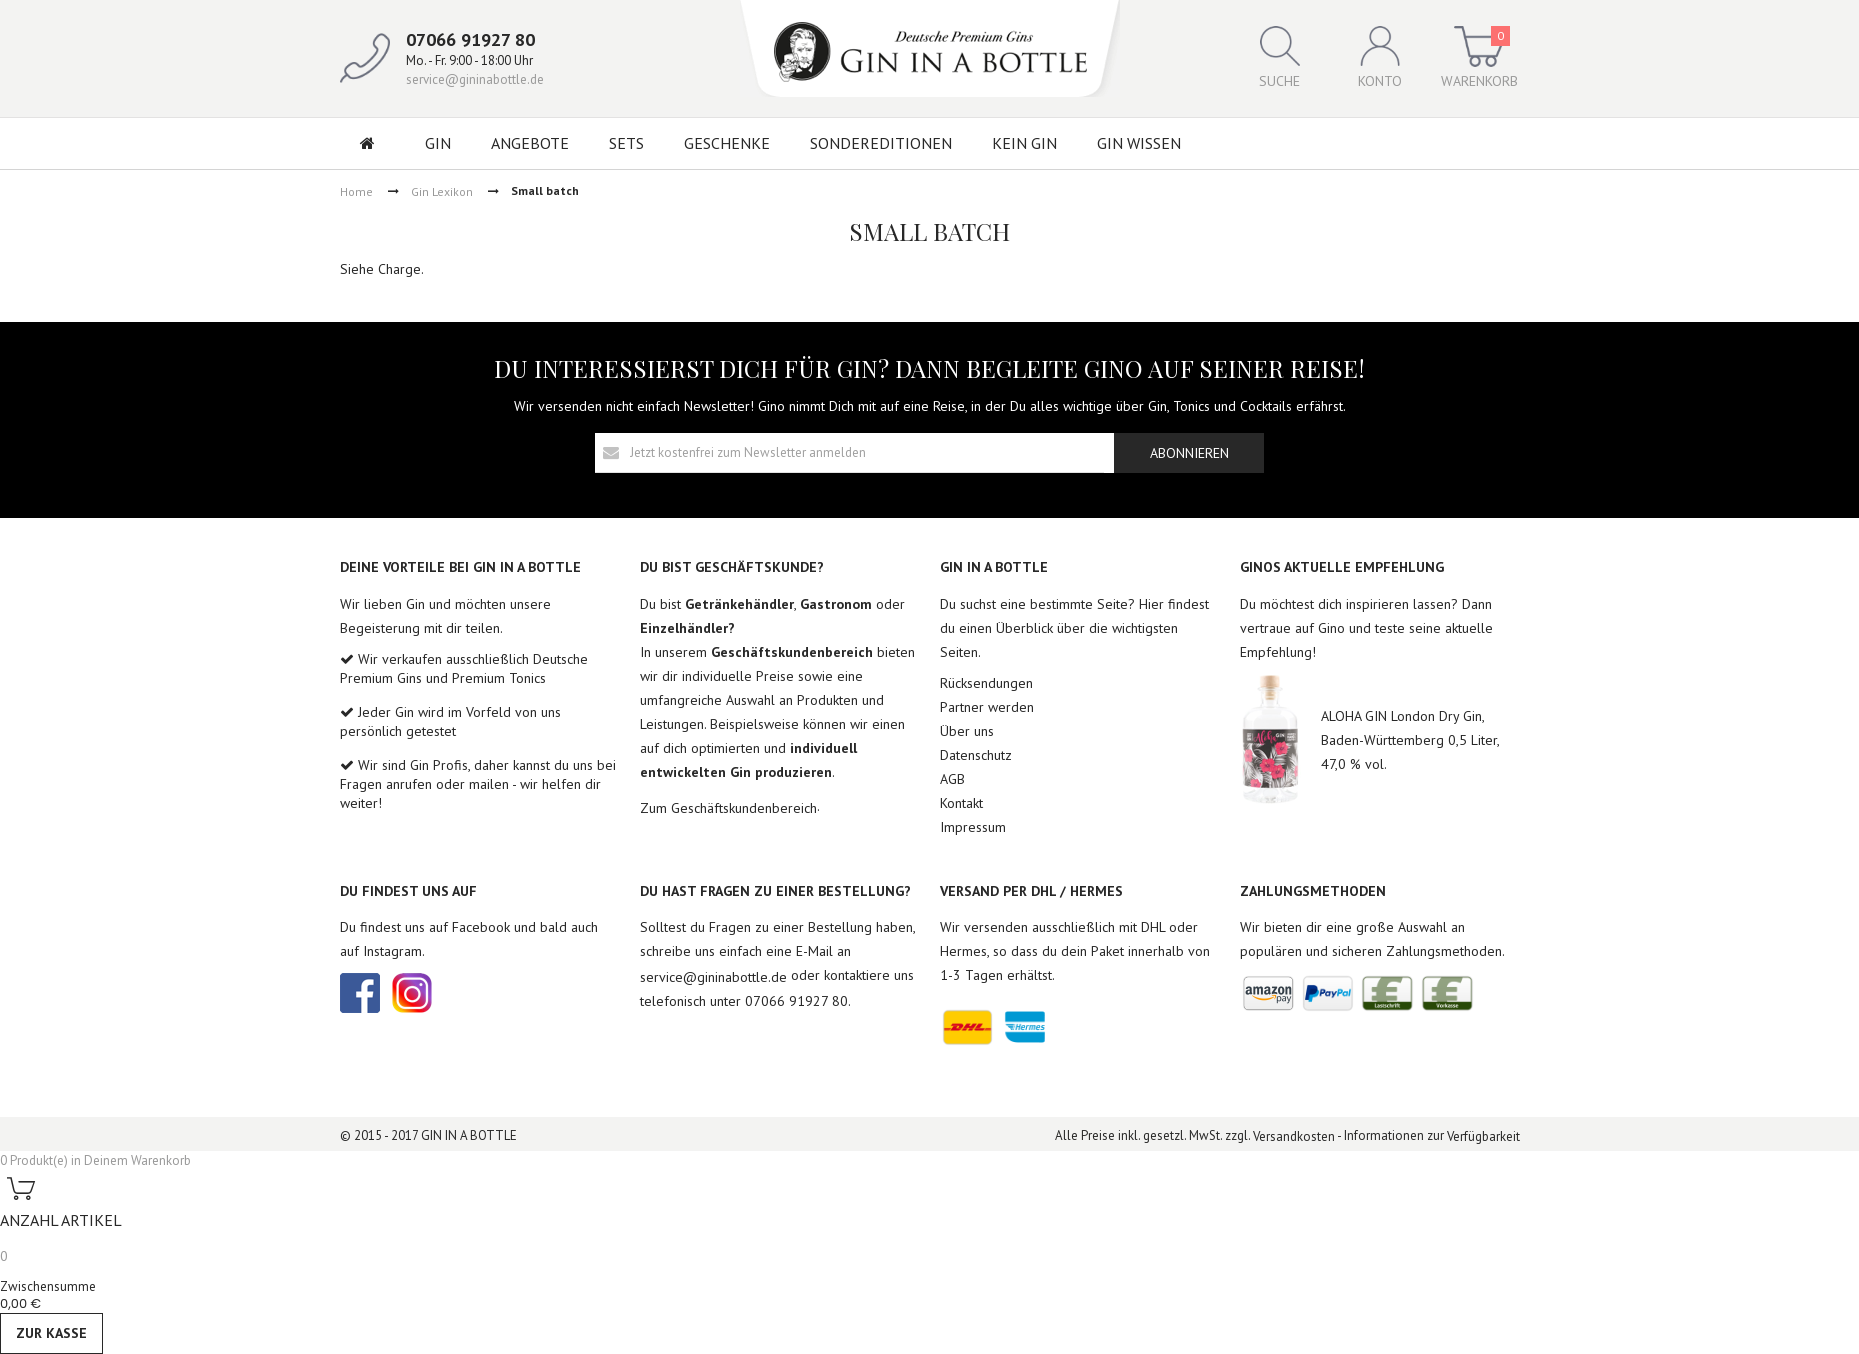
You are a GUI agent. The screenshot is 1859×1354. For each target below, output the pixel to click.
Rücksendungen (986, 683)
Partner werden (987, 707)
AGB (952, 779)
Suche (1279, 58)
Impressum (973, 827)
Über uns (967, 731)
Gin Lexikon (442, 190)
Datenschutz (976, 755)
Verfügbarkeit (1483, 1136)
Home (356, 190)
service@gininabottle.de (475, 79)
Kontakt (961, 803)
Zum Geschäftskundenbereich (728, 808)
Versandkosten (1294, 1136)
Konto (1380, 58)
